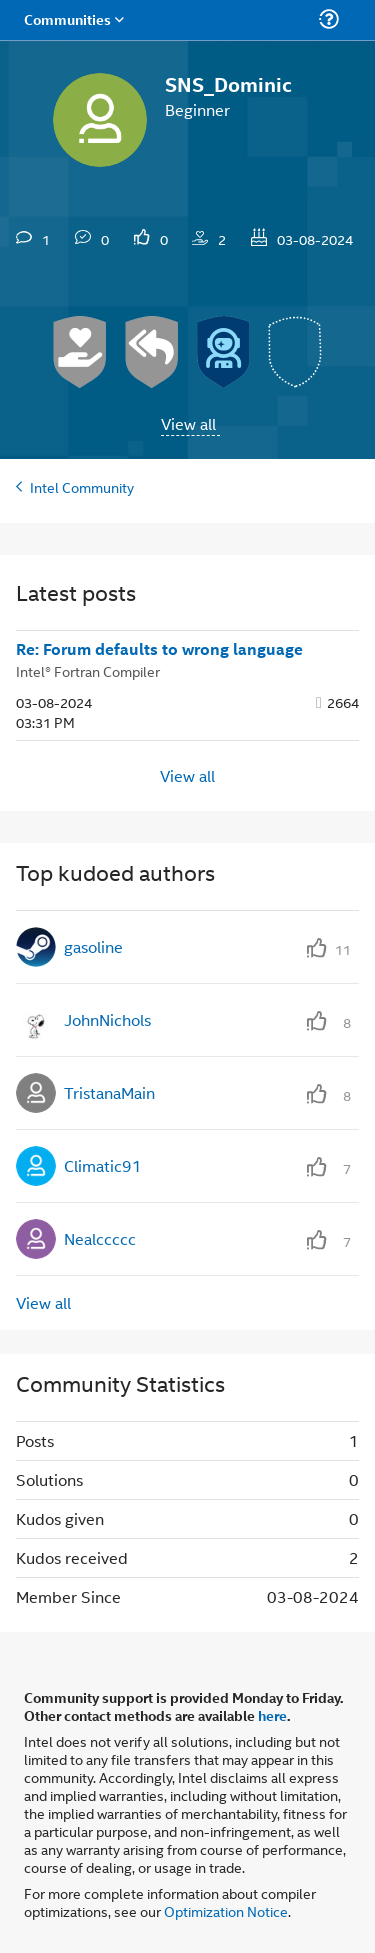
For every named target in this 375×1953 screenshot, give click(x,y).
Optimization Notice (226, 1910)
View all (188, 423)
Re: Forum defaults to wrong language (159, 649)
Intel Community (82, 486)
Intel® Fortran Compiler (88, 670)
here (272, 1715)
